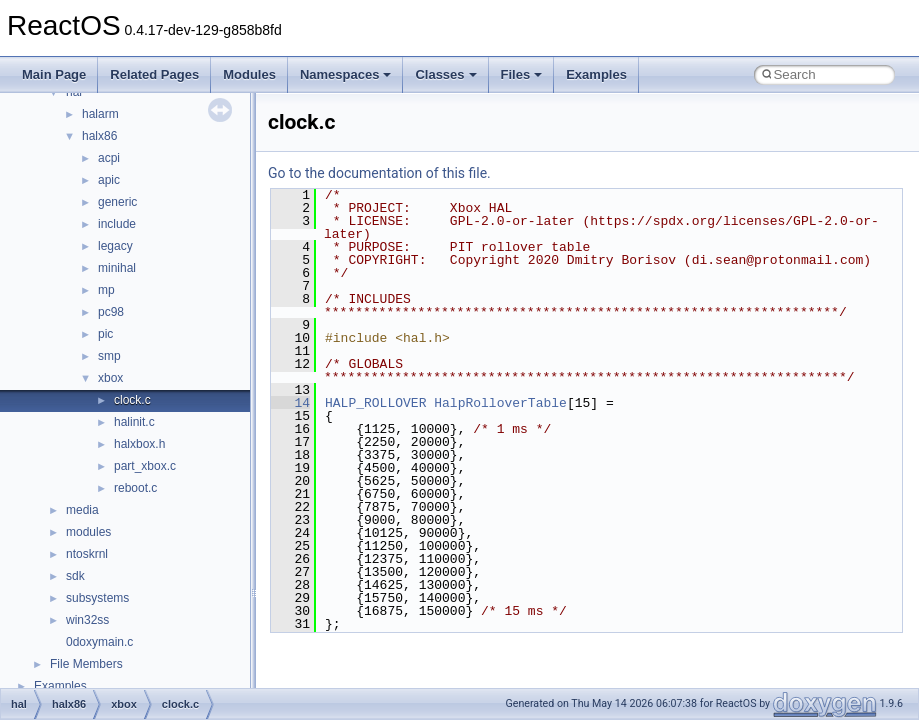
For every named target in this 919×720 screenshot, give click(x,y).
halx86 (99, 136)
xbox (110, 378)
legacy (115, 246)
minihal (117, 268)
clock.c (132, 400)
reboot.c (135, 488)
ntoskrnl (87, 554)
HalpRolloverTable (500, 403)
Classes (445, 74)
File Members (86, 664)
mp (106, 290)
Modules (249, 74)
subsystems (97, 598)
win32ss (87, 620)
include (117, 224)
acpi (109, 158)
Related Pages (154, 74)
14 (290, 403)
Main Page (54, 74)
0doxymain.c (99, 642)
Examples (596, 74)
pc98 (111, 312)
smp (109, 356)
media (82, 510)
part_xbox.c (145, 466)
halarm (100, 114)
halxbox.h (139, 444)
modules (88, 532)
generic (117, 202)
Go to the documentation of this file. (379, 173)
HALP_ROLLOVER (375, 403)
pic (105, 334)
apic (109, 180)
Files (522, 74)
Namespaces (346, 74)
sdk (75, 576)
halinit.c (134, 422)
